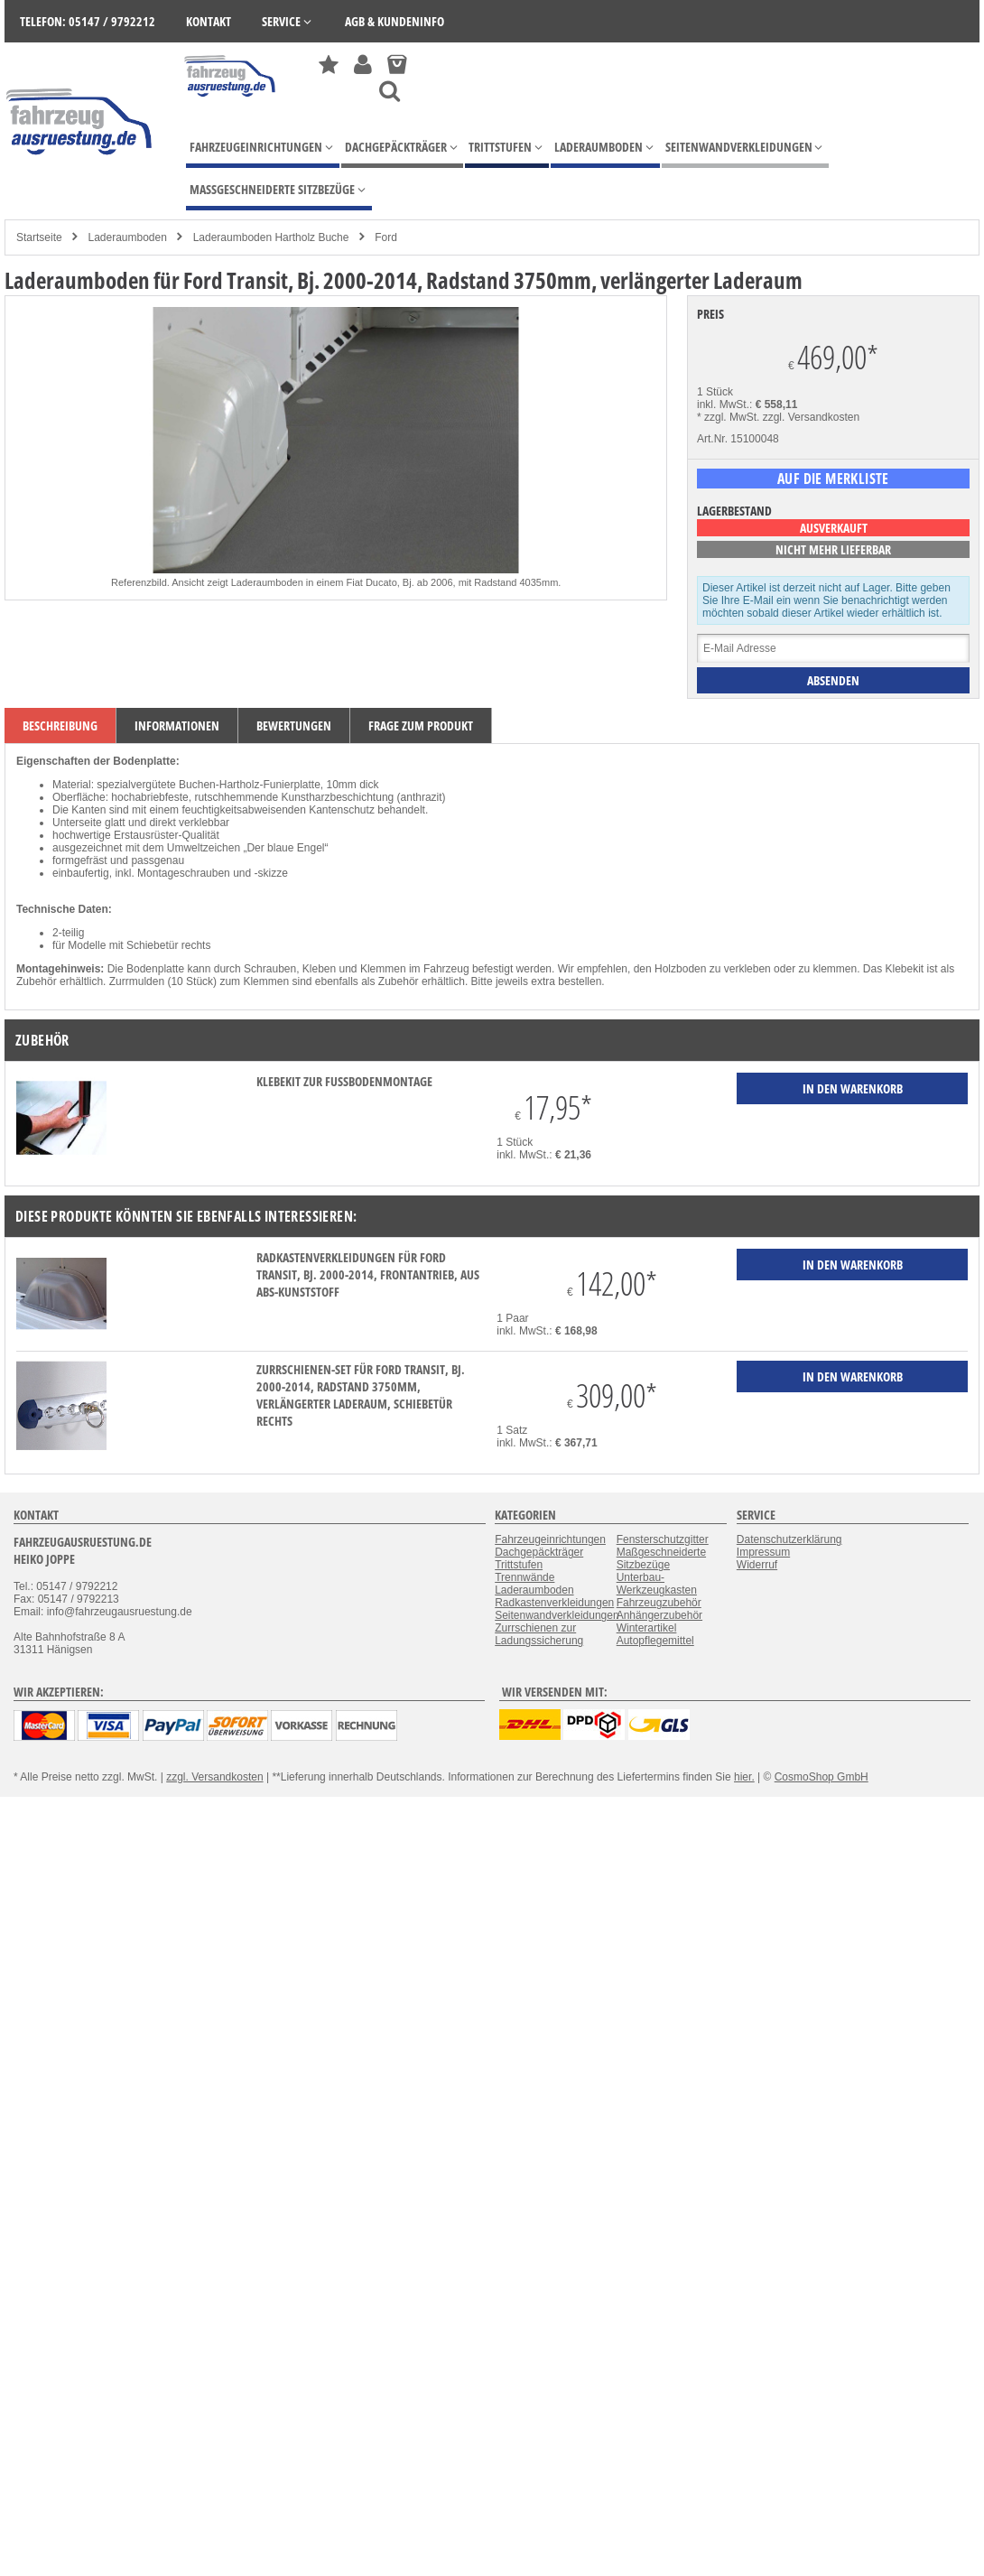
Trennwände (524, 1577)
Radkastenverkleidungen (554, 1602)
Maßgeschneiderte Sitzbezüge (661, 1558)
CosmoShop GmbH (821, 1777)
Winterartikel (647, 1628)
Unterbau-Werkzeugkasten (657, 1583)
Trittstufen (519, 1564)
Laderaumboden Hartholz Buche (271, 237)
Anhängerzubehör (659, 1615)
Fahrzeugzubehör (659, 1602)
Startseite (39, 237)
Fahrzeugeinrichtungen (550, 1539)
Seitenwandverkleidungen (556, 1615)
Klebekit (905, 969)
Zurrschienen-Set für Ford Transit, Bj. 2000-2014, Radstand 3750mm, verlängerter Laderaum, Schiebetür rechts (360, 1395)
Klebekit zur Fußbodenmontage (344, 1081)
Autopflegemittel (655, 1640)
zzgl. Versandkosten (811, 417)
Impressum (763, 1552)
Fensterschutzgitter (663, 1539)
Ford (386, 237)
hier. (744, 1777)
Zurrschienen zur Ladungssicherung (539, 1634)
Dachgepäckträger (539, 1552)
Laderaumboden (127, 237)
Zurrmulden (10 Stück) (163, 981)
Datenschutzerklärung (789, 1539)
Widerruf (757, 1564)
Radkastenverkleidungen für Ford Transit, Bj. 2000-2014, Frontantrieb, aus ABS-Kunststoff (367, 1274)
